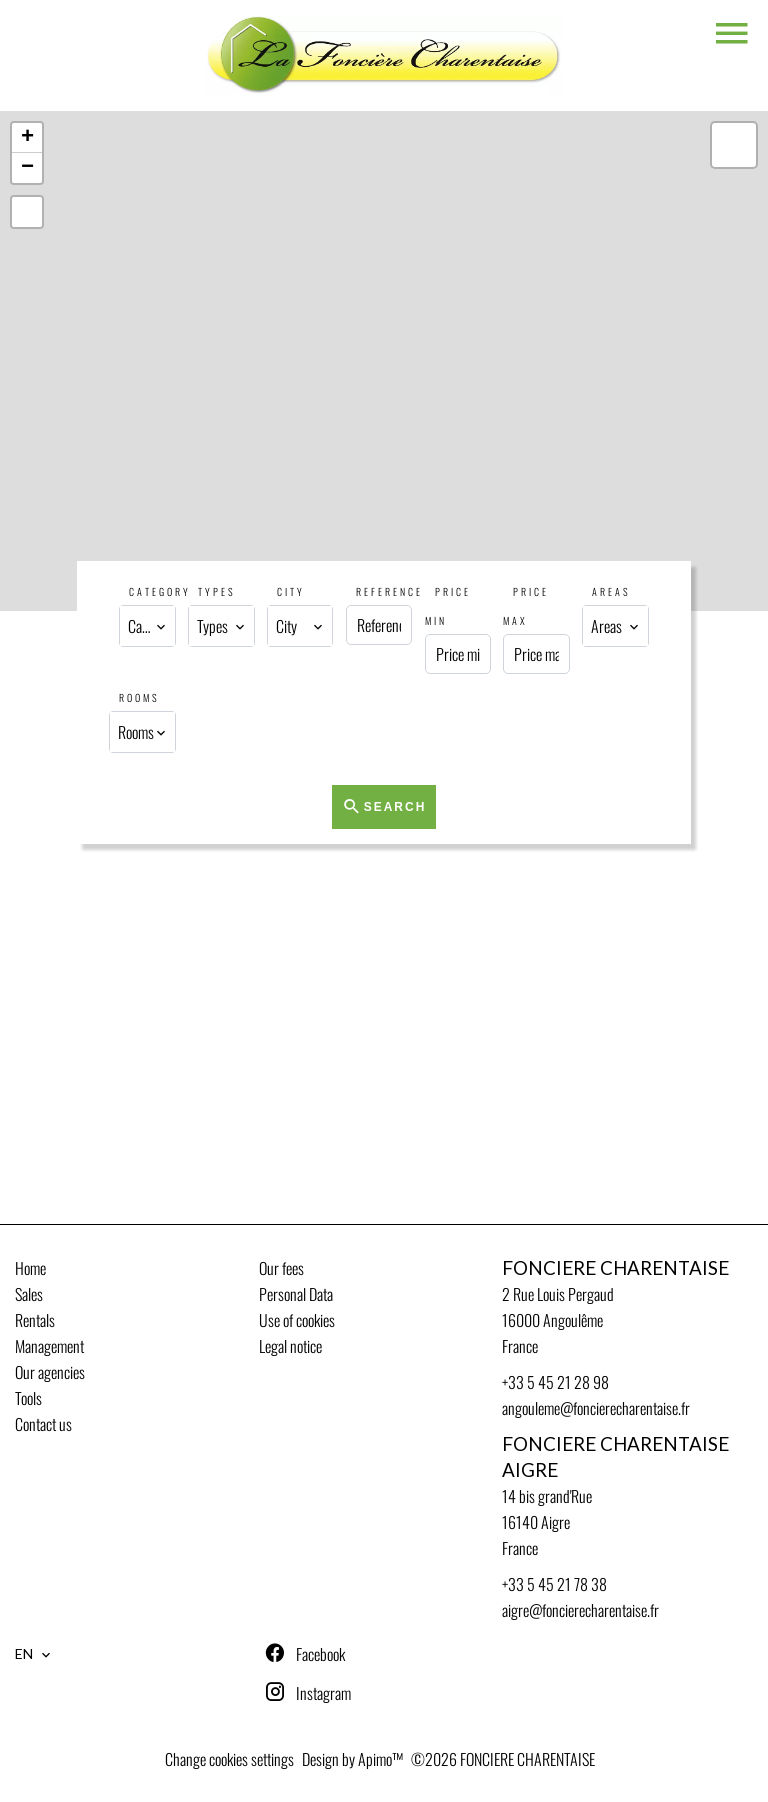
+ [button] (27, 138)
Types (217, 591)
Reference (389, 591)
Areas (611, 591)
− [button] (27, 168)
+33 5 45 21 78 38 (554, 1584)
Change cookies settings (229, 1759)
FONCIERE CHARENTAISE (615, 1268)
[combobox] (147, 626)
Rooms (139, 697)
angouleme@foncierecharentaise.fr (596, 1408)
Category (160, 591)
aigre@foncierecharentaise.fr (580, 1610)
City (291, 591)
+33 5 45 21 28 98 (555, 1382)
